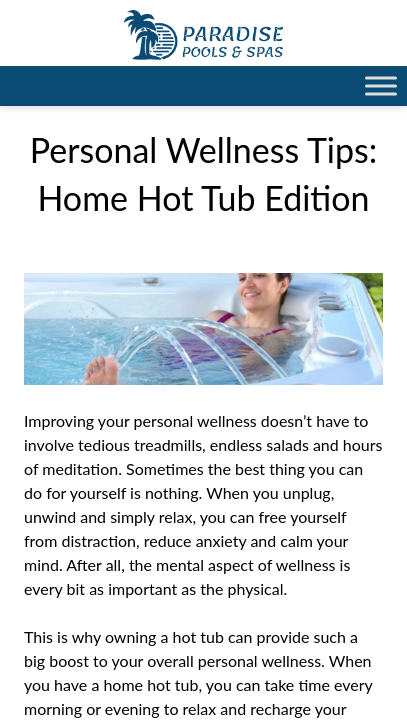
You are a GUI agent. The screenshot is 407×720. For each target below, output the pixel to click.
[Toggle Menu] (381, 85)
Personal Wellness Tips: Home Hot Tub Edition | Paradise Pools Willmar (203, 35)
